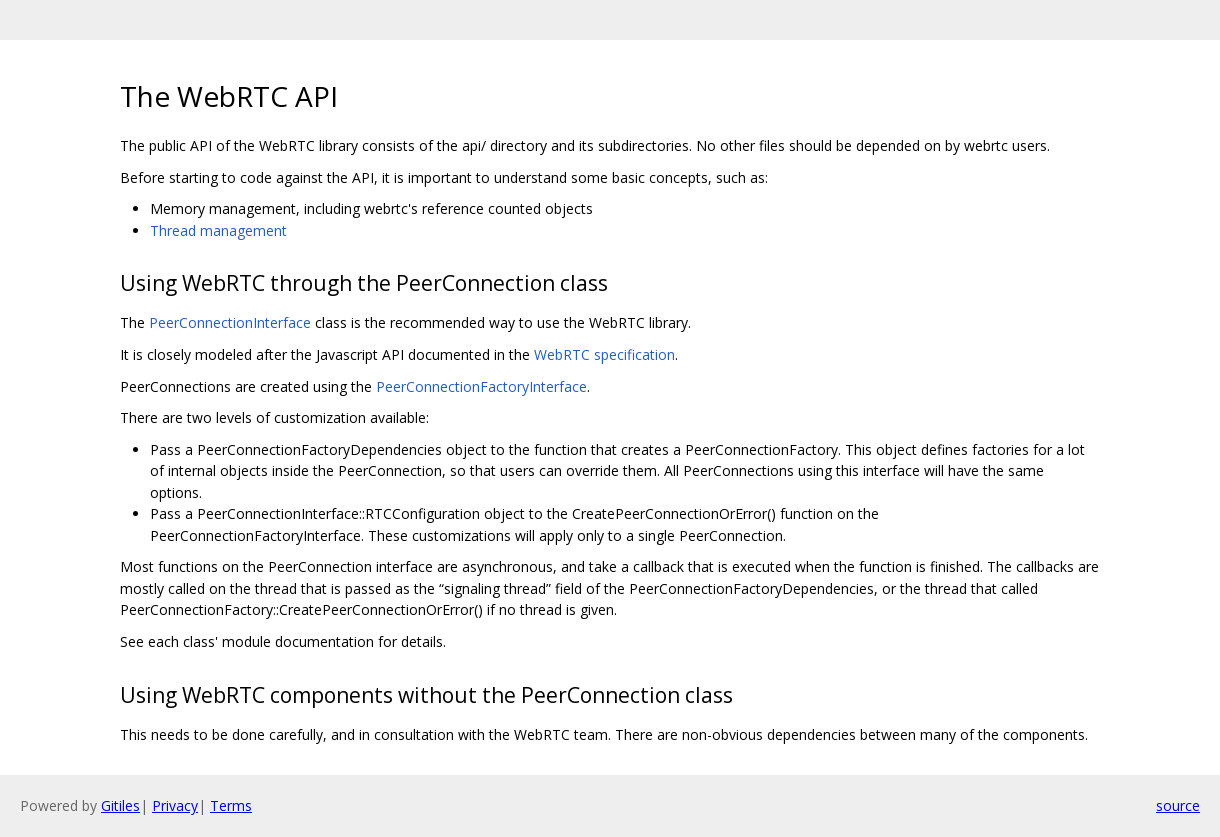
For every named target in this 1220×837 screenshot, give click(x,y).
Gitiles (120, 805)
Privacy (175, 805)
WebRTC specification (604, 354)
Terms (231, 805)
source (1178, 805)
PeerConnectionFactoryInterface (481, 386)
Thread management (218, 230)
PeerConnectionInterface (230, 322)
